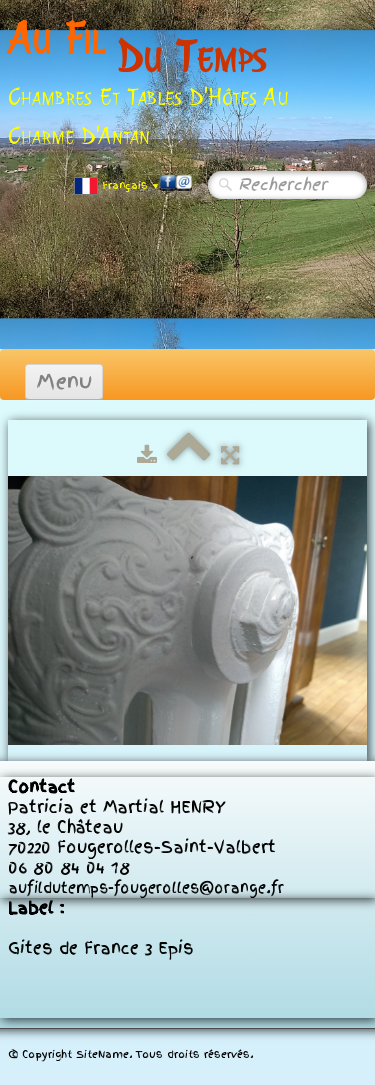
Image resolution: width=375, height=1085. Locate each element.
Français (117, 185)
